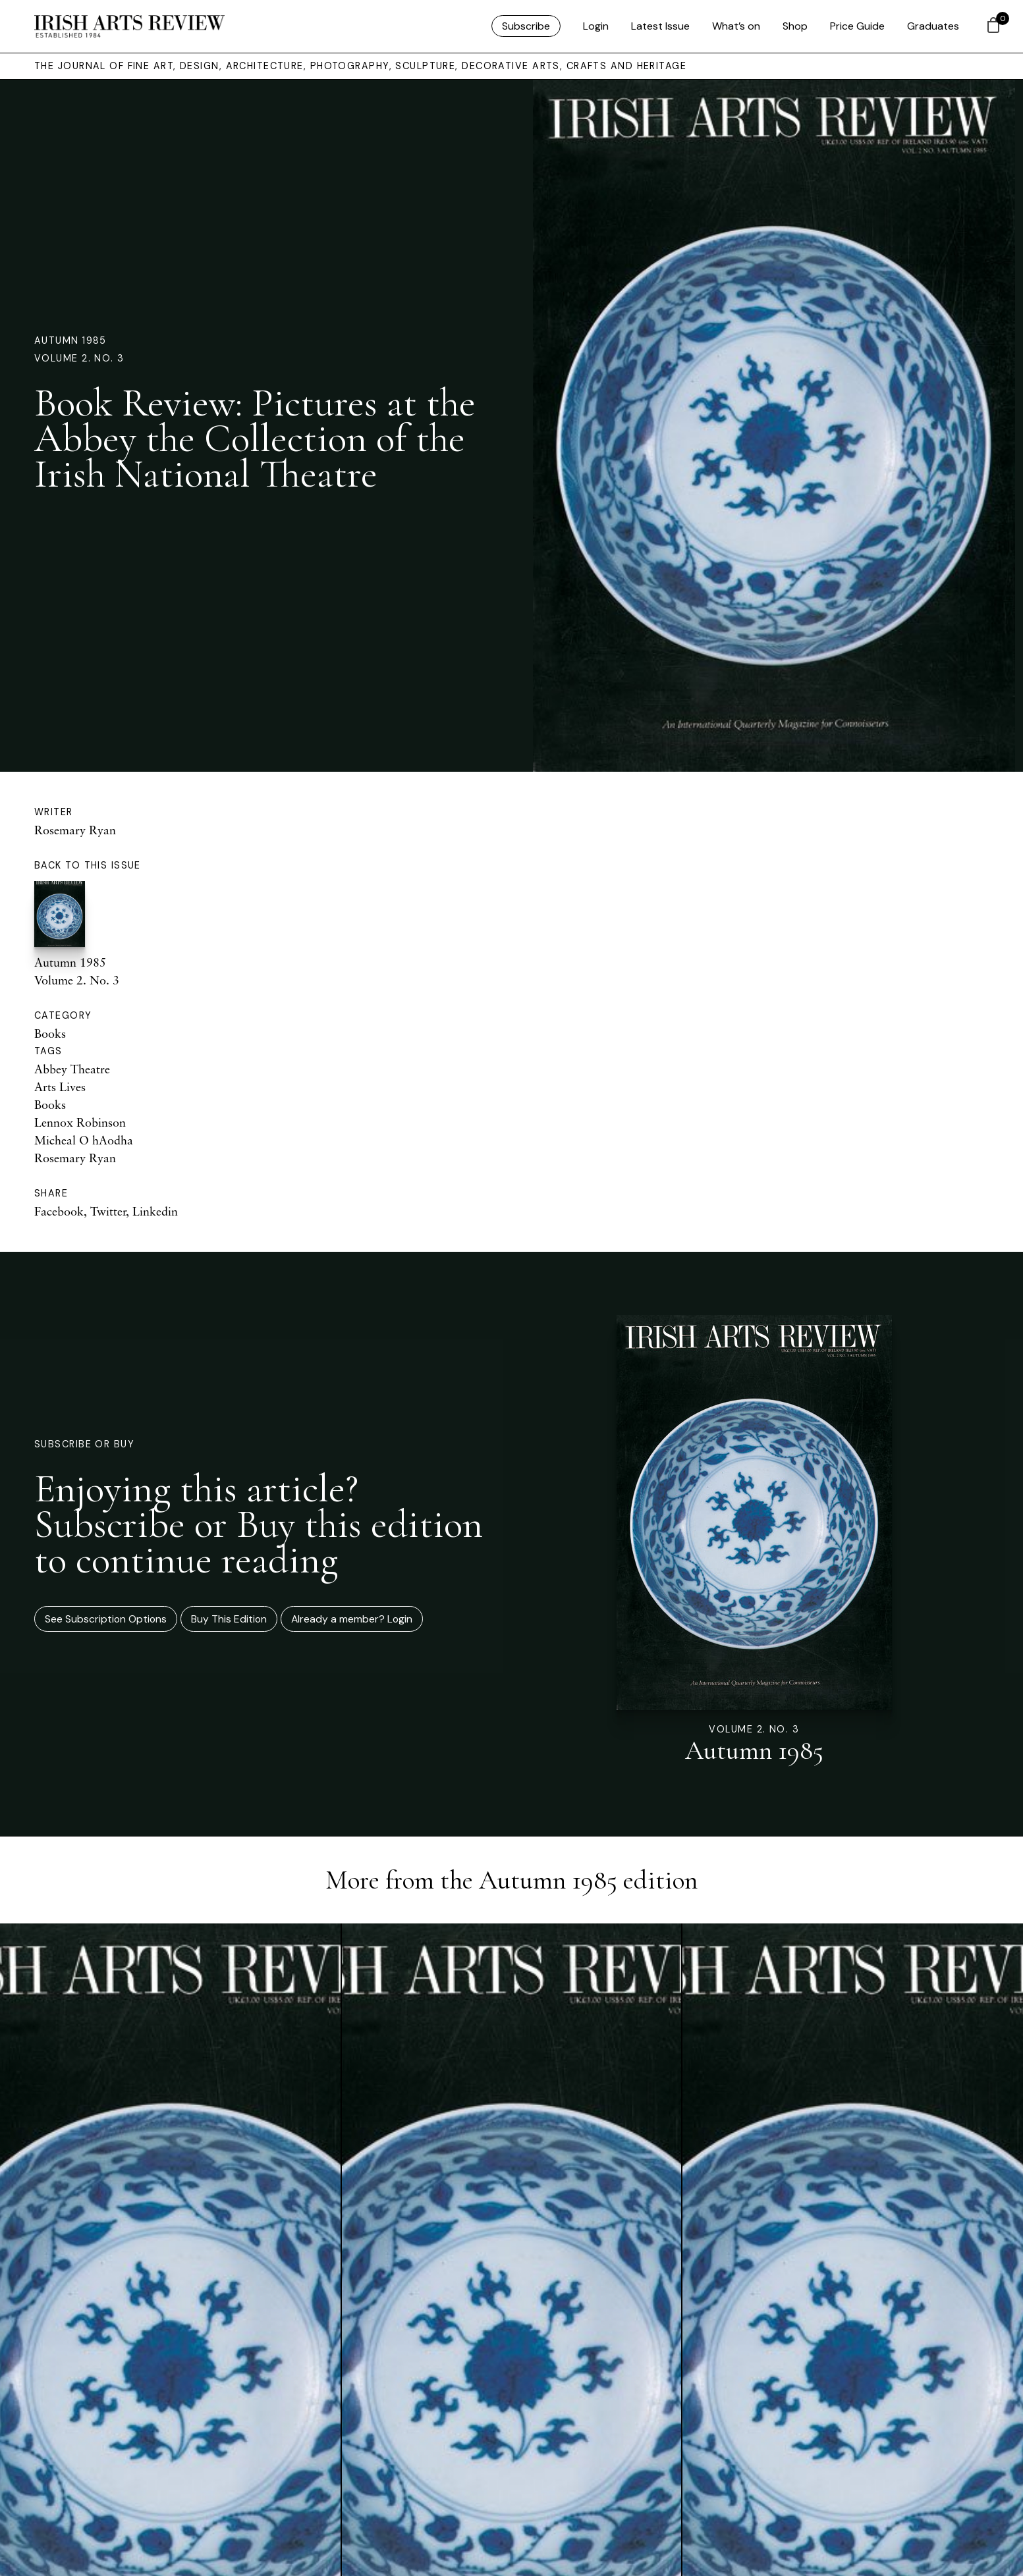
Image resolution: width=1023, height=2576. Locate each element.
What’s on (736, 26)
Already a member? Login (351, 1619)
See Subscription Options (106, 1619)
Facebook (59, 1211)
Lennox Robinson (80, 1122)
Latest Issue (660, 26)
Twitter (108, 1211)
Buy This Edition (229, 1619)
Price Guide (857, 26)
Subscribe (526, 26)
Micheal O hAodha (83, 1140)
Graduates (933, 26)
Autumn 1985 (70, 340)
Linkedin (155, 1211)
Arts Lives (60, 1086)
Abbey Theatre (72, 1068)
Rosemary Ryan (75, 829)
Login (596, 26)
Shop (795, 26)
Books (50, 1033)
